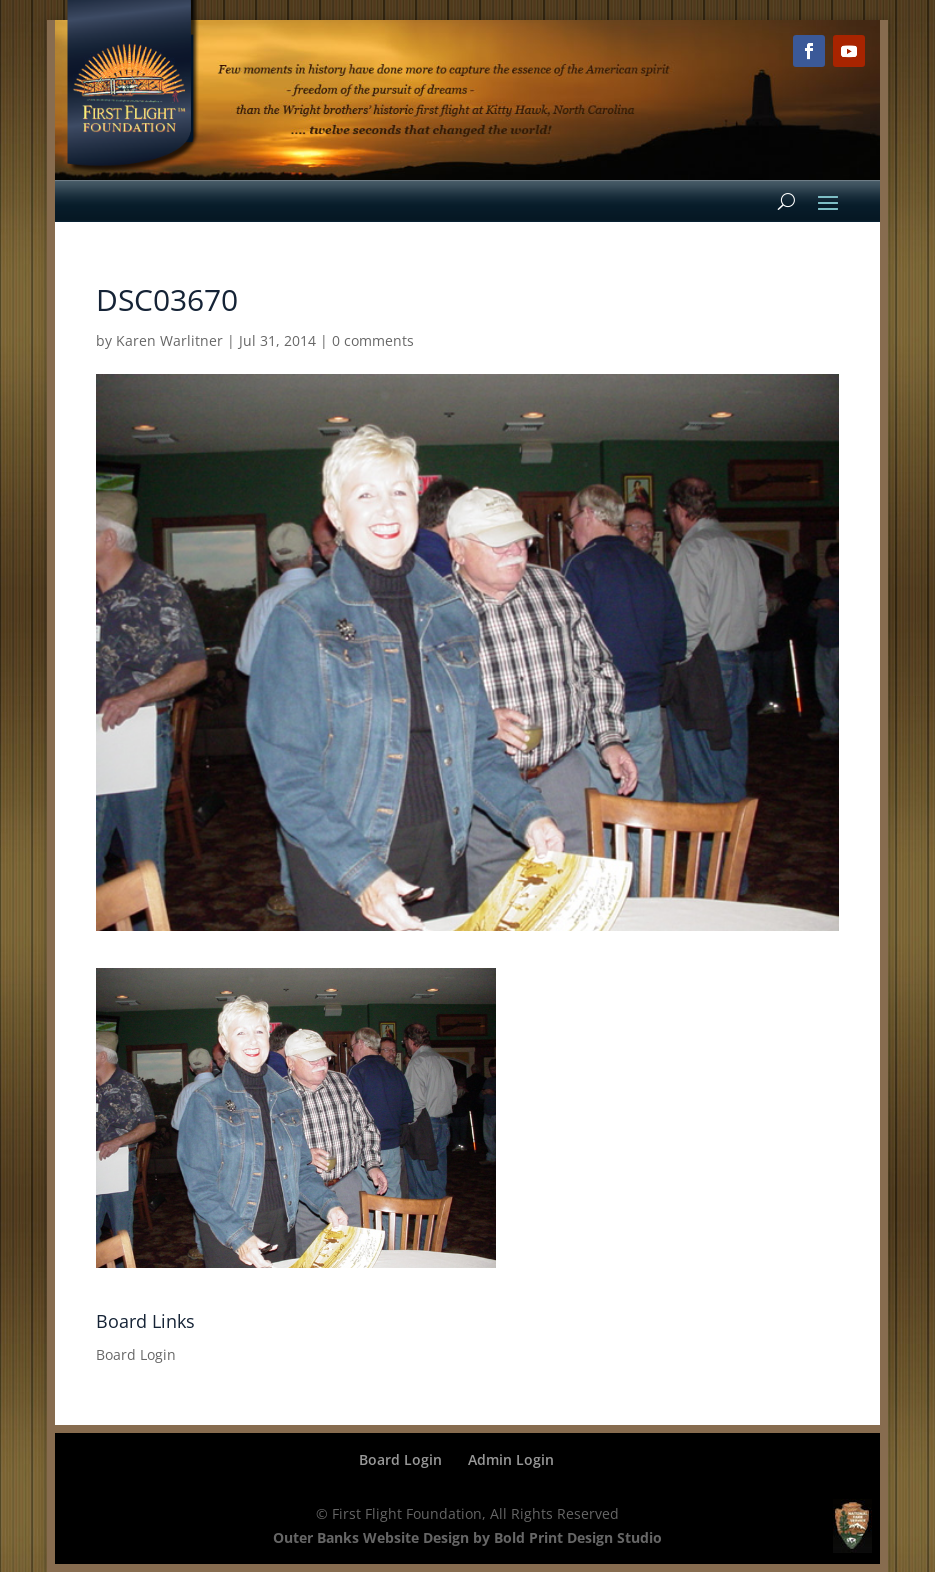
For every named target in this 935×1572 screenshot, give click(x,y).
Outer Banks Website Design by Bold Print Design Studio (467, 1537)
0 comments (373, 340)
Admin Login (511, 1459)
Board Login (136, 1354)
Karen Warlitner (169, 340)
